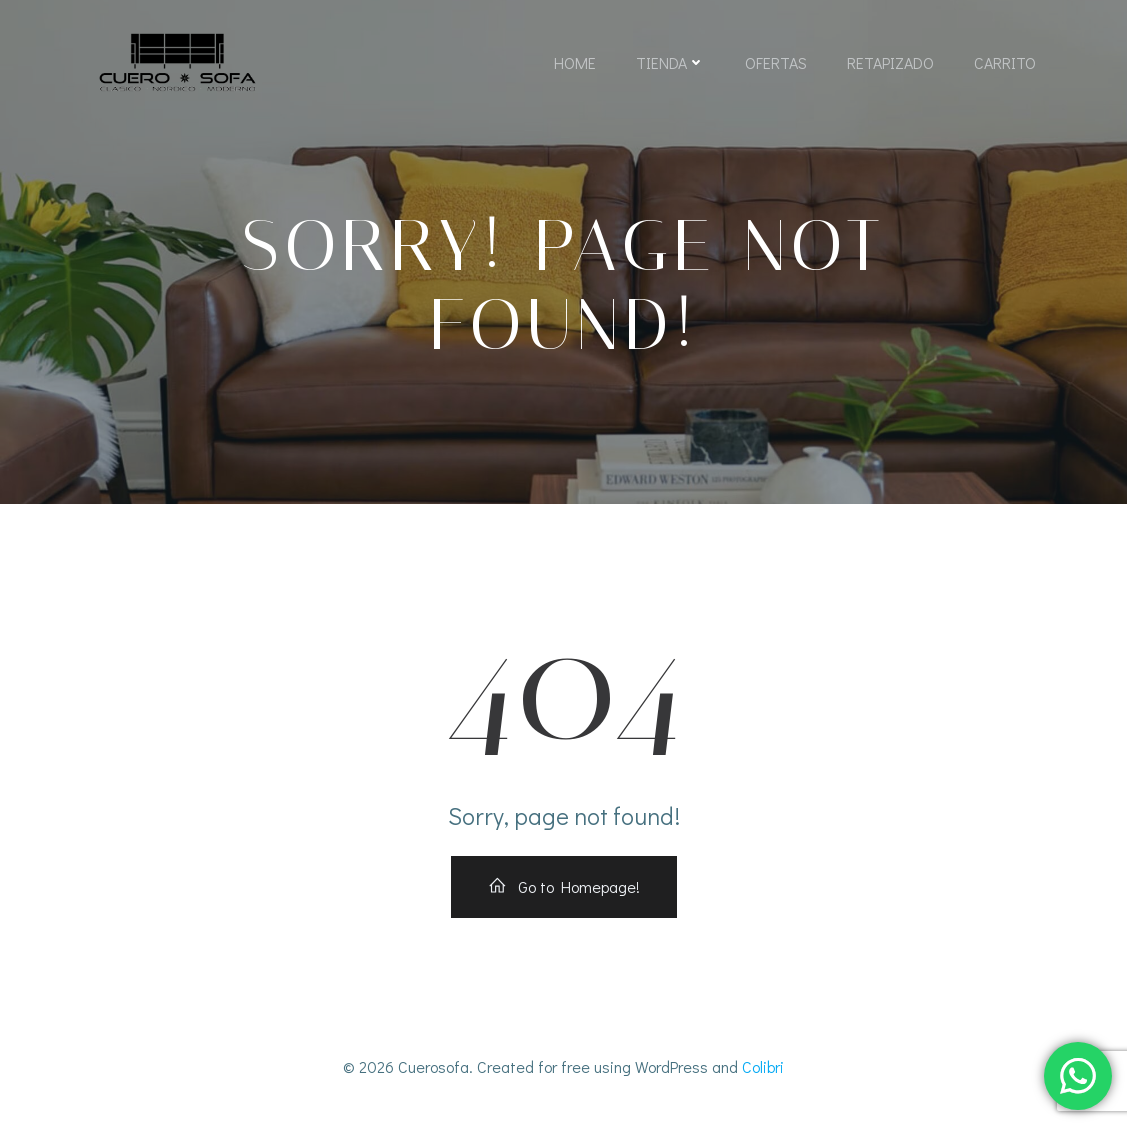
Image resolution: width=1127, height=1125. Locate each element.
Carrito (1005, 62)
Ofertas (776, 62)
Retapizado (890, 62)
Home (575, 62)
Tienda (670, 62)
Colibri (763, 1066)
